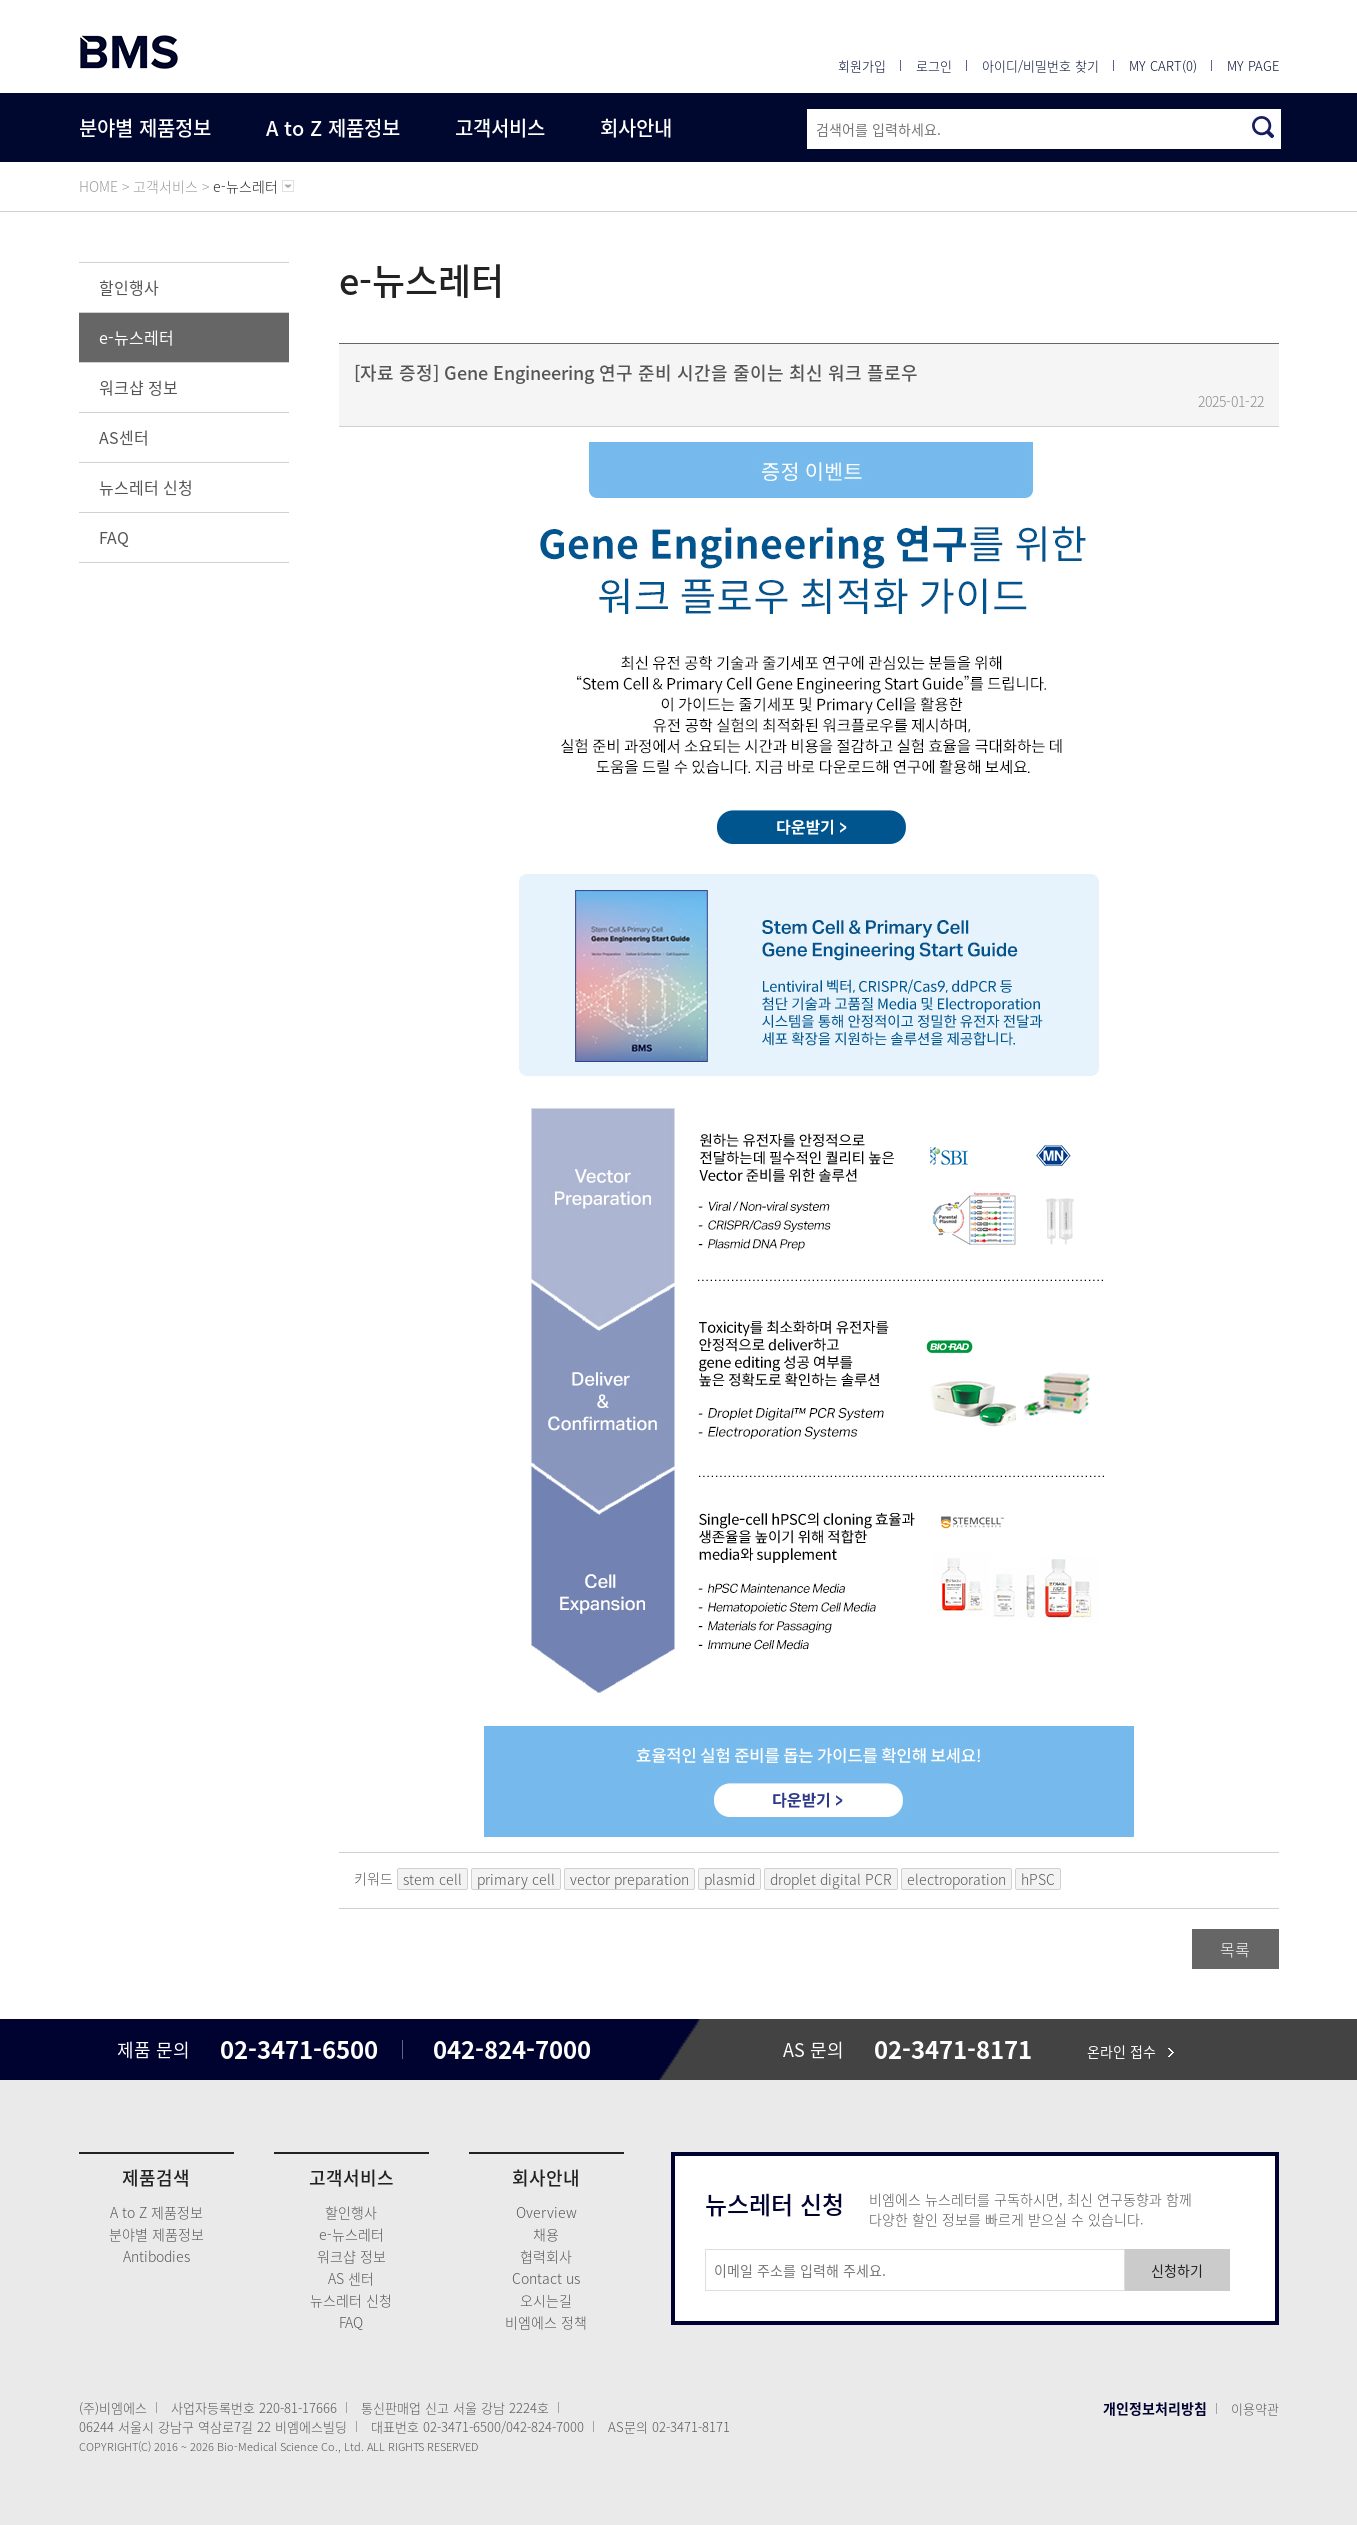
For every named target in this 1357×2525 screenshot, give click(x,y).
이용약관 (1255, 2408)
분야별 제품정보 (145, 127)
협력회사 (546, 2256)
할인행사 (129, 287)
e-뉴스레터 (136, 337)
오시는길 (546, 2300)
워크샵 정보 (138, 387)
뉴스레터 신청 (146, 487)
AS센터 (124, 437)
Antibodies (156, 2256)
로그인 (934, 65)
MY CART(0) (1163, 65)
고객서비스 (500, 127)
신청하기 (1177, 2270)
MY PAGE (1253, 65)
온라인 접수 (1130, 2051)
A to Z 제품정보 (333, 127)
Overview (546, 2212)
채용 (546, 2234)
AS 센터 (351, 2278)
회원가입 (862, 65)
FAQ (114, 537)
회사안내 (636, 127)
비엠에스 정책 (546, 2322)
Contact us (546, 2278)
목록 (1235, 1949)
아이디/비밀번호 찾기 (1040, 65)
